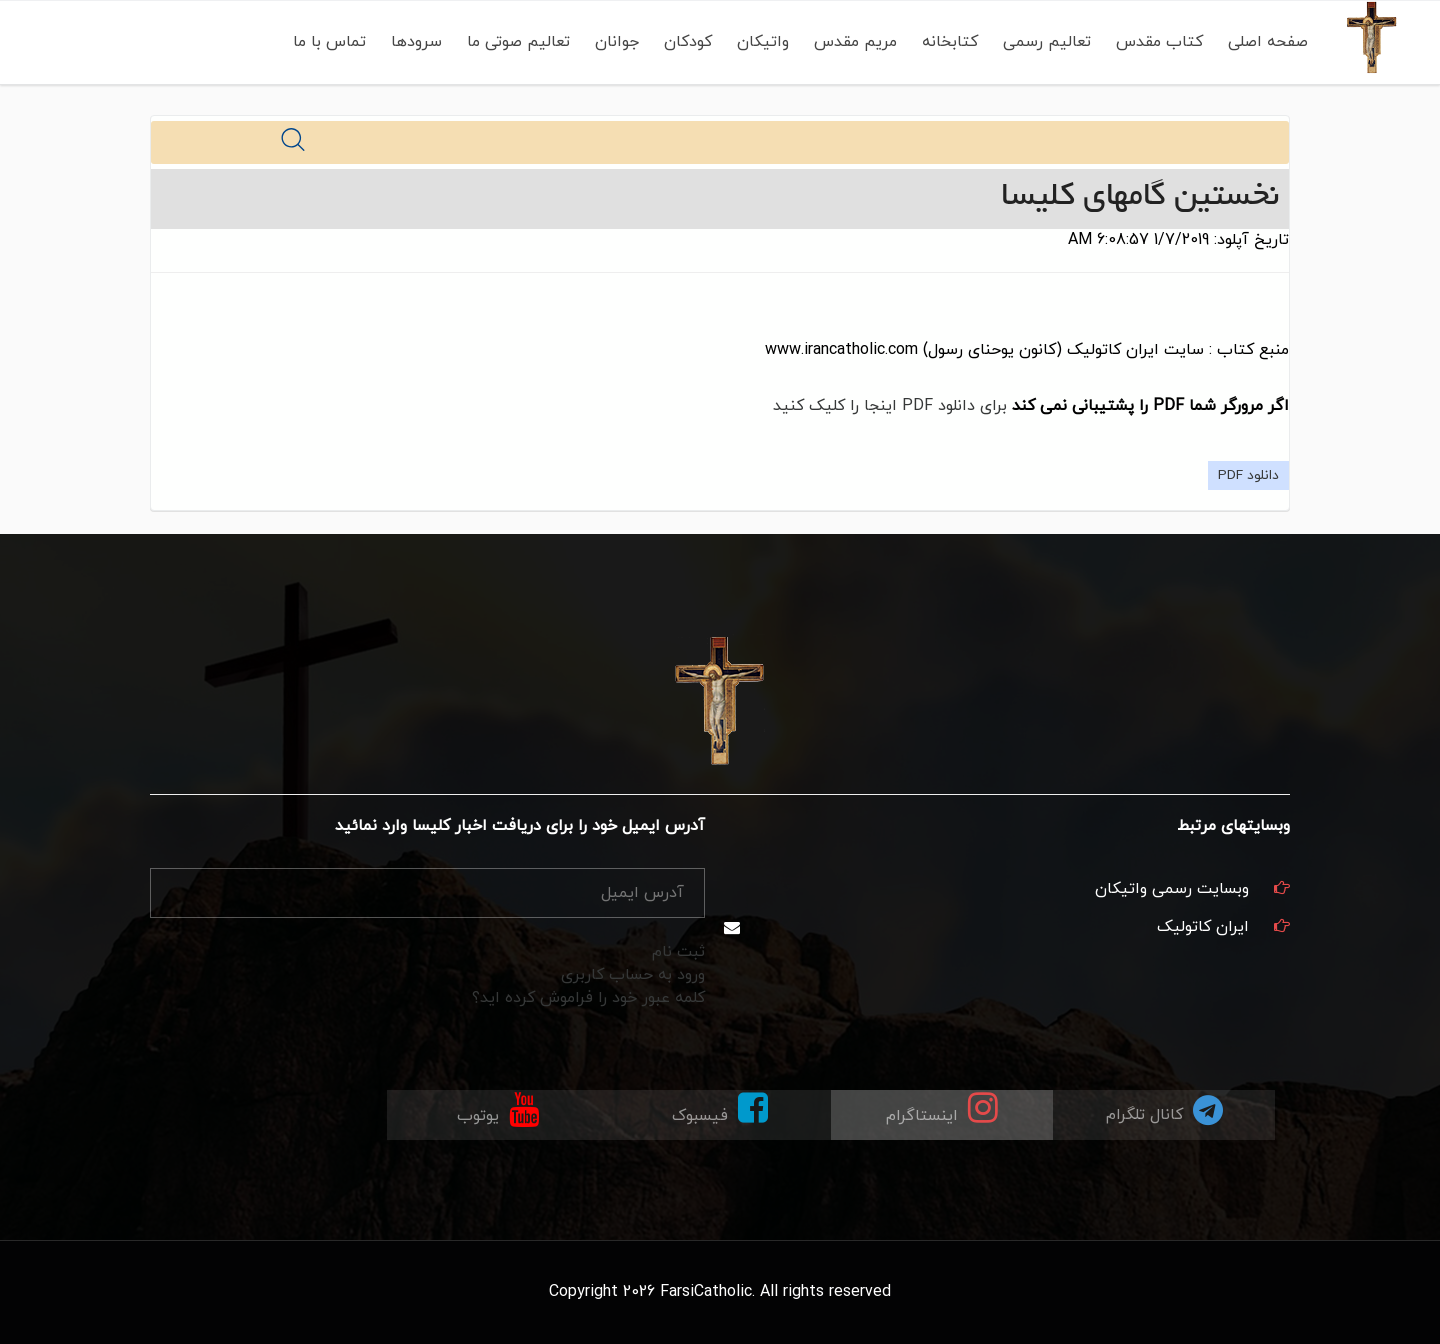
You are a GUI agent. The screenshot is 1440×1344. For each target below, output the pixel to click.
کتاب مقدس (1159, 42)
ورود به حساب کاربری (633, 975)
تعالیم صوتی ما (518, 42)
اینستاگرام (942, 1108)
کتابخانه (950, 42)
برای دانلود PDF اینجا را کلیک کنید (890, 406)
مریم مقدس (855, 42)
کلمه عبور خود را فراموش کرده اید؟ (588, 998)
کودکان (688, 42)
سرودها (416, 42)
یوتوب (498, 1108)
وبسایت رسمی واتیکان (1172, 889)
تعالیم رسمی (1047, 42)
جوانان (617, 42)
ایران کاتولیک (1203, 927)
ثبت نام (678, 952)
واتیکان (763, 42)
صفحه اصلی (1268, 42)
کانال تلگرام (1164, 1109)
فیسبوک (720, 1108)
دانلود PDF (1248, 475)
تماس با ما (329, 42)
